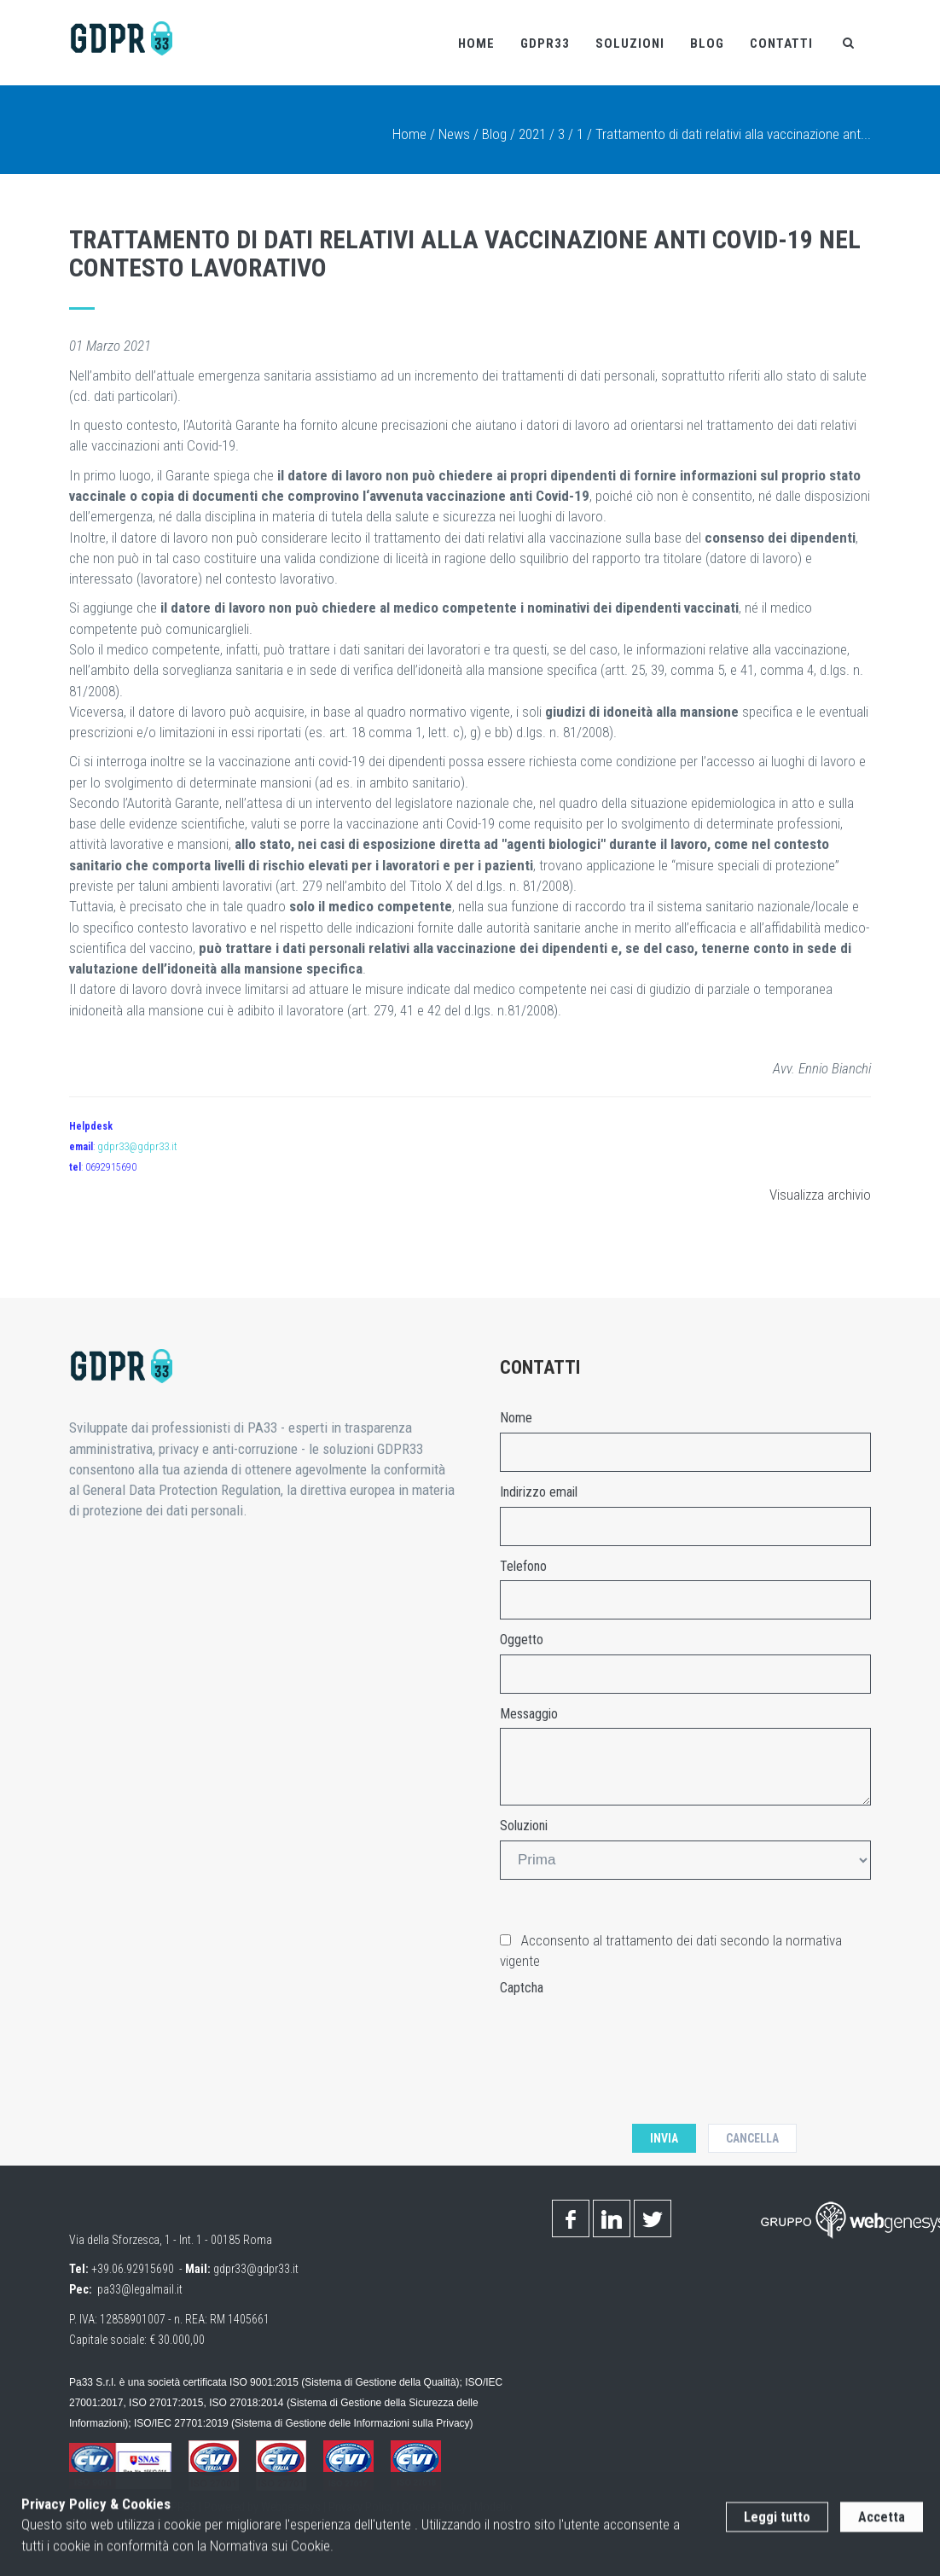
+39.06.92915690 (132, 2269)
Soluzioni (629, 43)
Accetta (881, 2530)
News (454, 133)
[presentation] (629, 2035)
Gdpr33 (545, 43)
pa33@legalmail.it (140, 2289)
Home (476, 43)
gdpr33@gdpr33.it (137, 1147)
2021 (532, 133)
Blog (707, 43)
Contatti (781, 43)
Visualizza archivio (820, 1194)
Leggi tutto (777, 2530)
